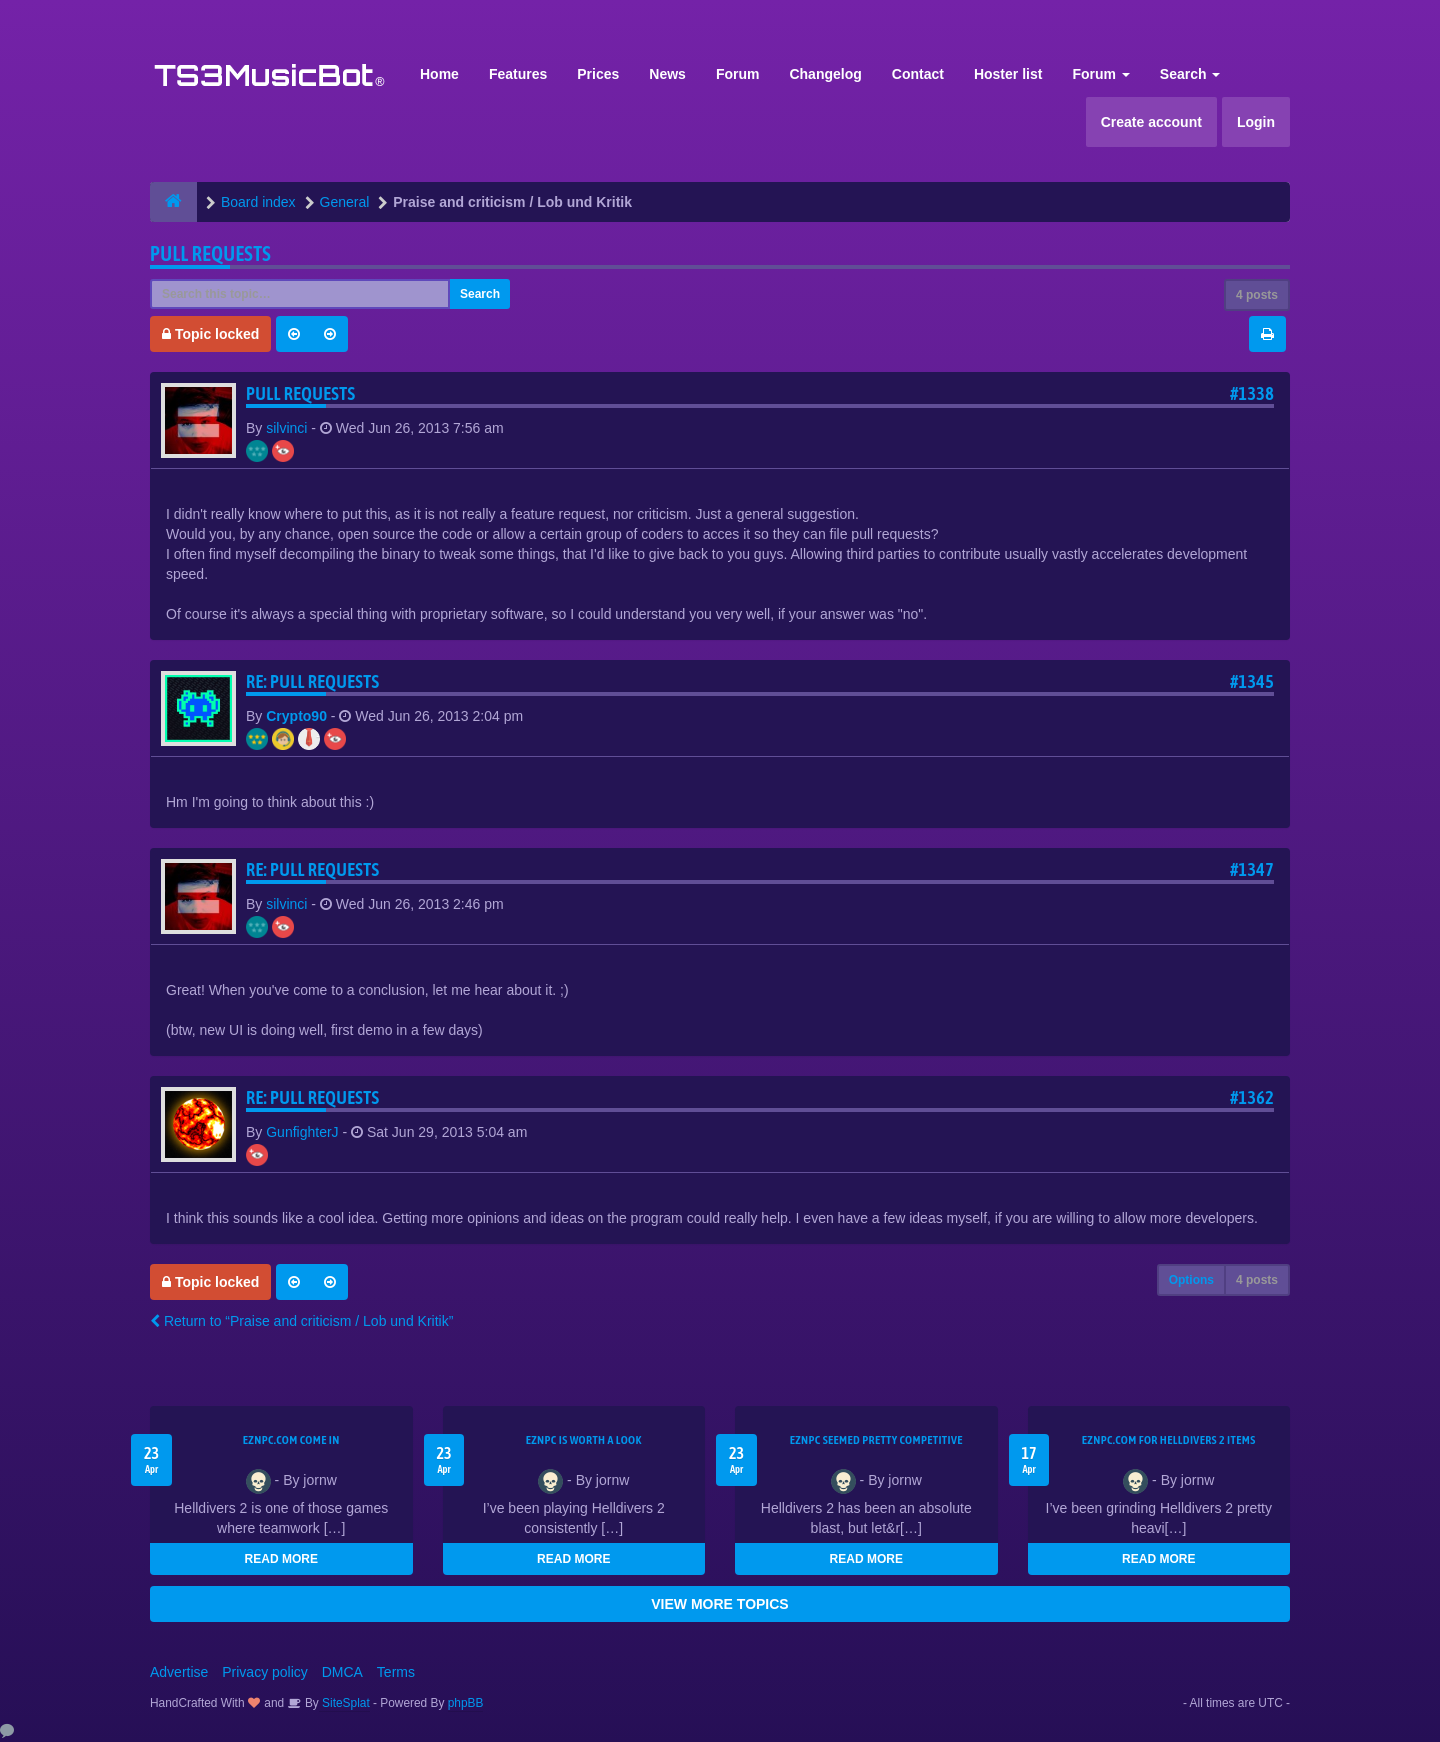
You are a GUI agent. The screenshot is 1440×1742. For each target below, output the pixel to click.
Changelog (825, 74)
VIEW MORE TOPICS (719, 1604)
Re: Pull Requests (312, 681)
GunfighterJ (302, 1132)
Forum (738, 74)
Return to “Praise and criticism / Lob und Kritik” (301, 1321)
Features (518, 74)
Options (1191, 1280)
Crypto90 (296, 716)
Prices (598, 74)
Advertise (179, 1672)
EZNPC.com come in (291, 1440)
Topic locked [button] (210, 334)
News (667, 74)
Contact (918, 74)
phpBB (466, 1703)
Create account (1151, 122)
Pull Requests (210, 253)
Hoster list (1008, 74)
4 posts (1257, 295)
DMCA (342, 1672)
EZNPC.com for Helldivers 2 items (1169, 1440)
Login (1256, 122)
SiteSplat (344, 1703)
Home (439, 74)
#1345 (1252, 681)
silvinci (286, 428)
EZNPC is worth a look (584, 1440)
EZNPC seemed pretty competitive (876, 1440)
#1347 (1252, 869)
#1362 (1252, 1097)
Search (1190, 74)
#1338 (1252, 393)
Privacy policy (265, 1672)
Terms (396, 1672)
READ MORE (281, 1559)
